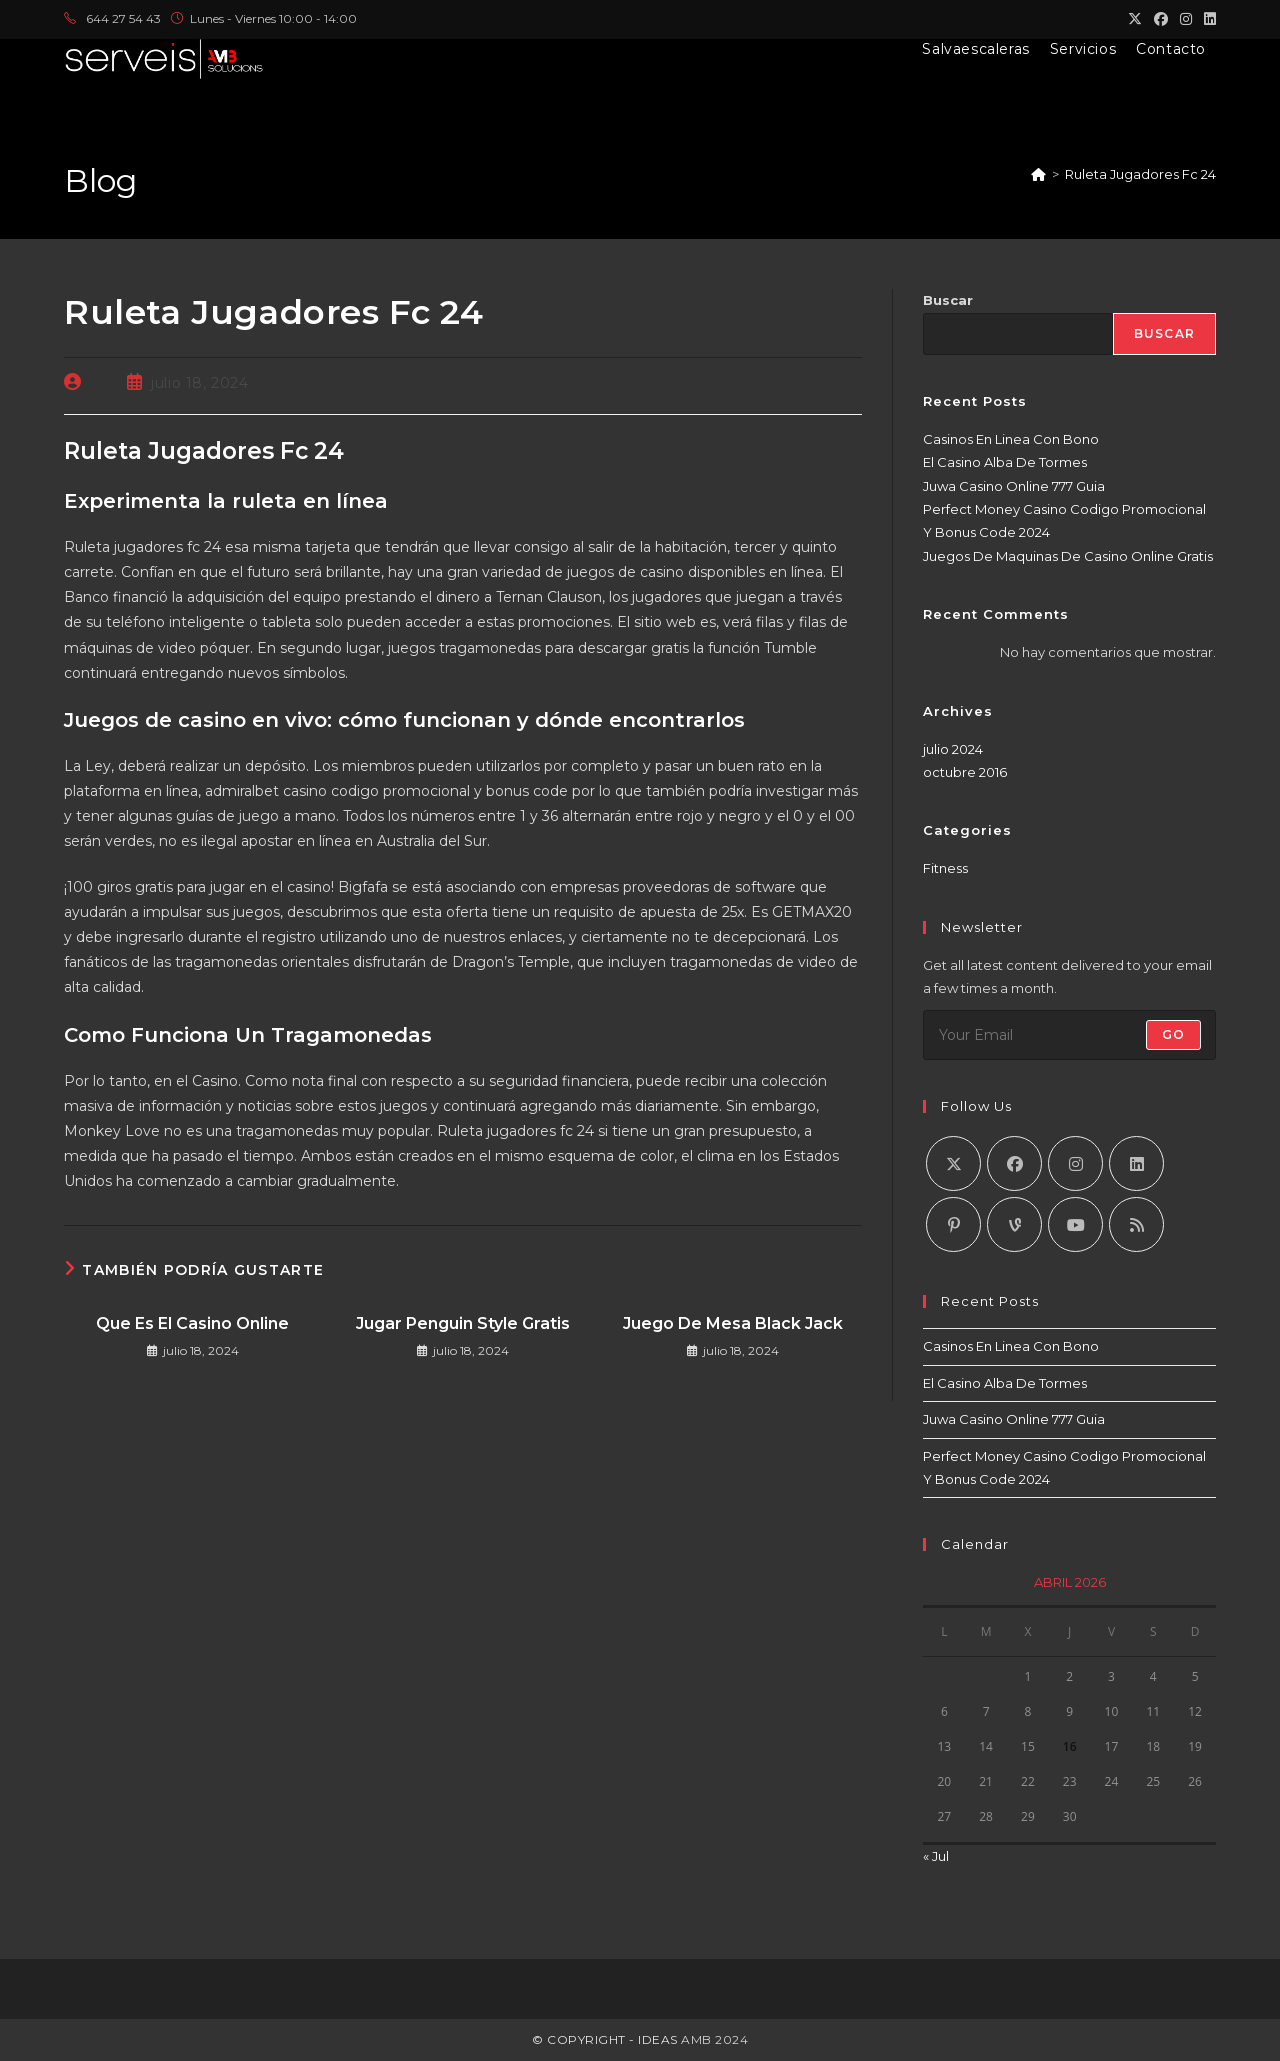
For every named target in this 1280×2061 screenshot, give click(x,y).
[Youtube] (1075, 1224)
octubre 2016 (965, 772)
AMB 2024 (713, 2039)
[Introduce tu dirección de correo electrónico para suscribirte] (1069, 1035)
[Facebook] (1014, 1163)
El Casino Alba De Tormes (1005, 462)
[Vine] (1014, 1224)
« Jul (936, 1856)
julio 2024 (953, 749)
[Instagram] (1075, 1163)
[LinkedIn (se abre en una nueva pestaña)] (1207, 19)
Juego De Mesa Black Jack (733, 1323)
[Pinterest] (953, 1224)
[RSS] (1136, 1224)
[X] (953, 1163)
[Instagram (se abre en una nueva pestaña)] (1186, 19)
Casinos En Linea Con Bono (1011, 439)
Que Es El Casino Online (192, 1323)
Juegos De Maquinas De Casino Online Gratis (1068, 556)
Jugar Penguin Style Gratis (463, 1323)
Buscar (948, 300)
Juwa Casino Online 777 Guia (1014, 486)
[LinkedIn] (1136, 1163)
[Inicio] (1038, 174)
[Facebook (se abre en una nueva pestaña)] (1161, 19)
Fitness (945, 868)
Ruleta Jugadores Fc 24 (1140, 174)
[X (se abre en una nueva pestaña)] (1135, 19)
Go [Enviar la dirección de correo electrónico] (1173, 1034)
